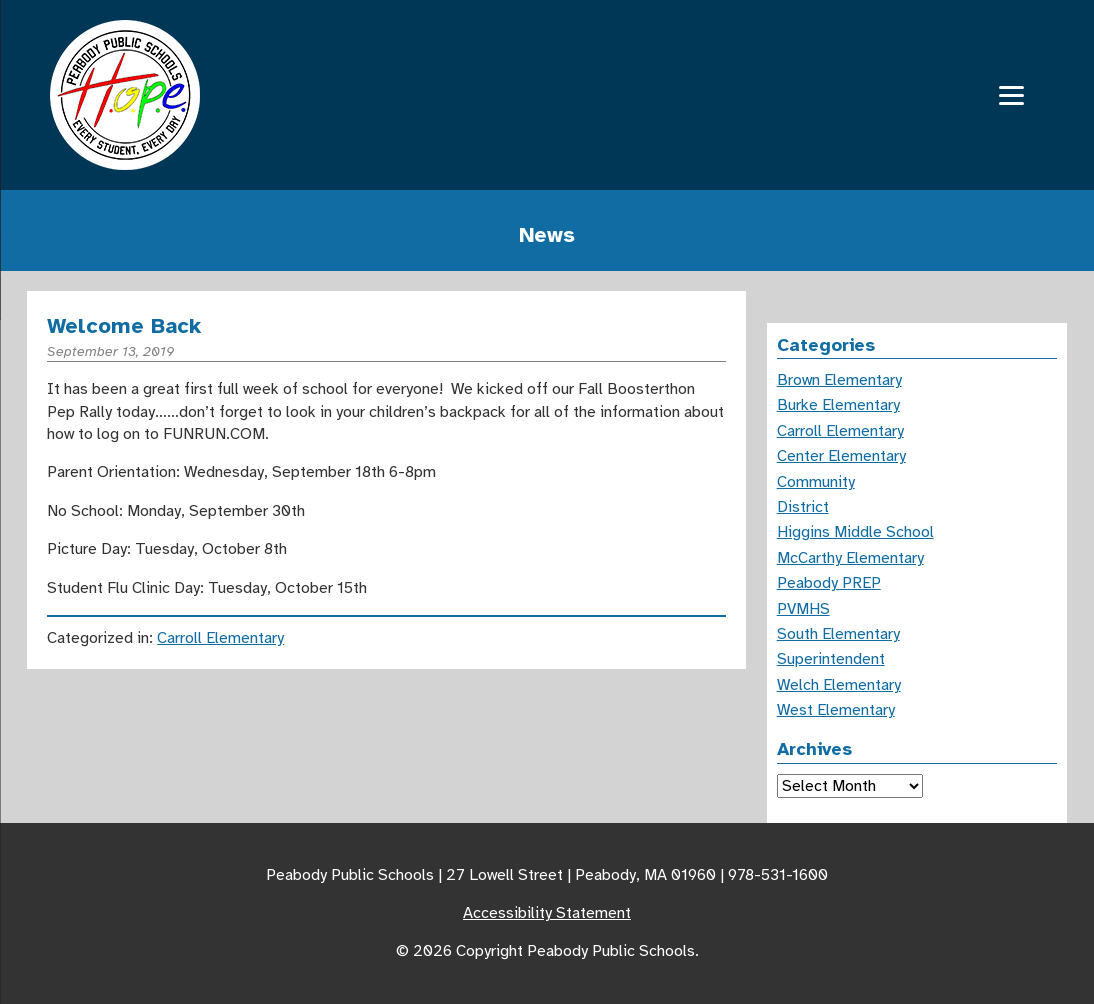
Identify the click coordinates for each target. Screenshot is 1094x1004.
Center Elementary (841, 456)
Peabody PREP (829, 583)
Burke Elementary (838, 405)
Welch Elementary (839, 685)
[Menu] (1011, 95)
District (803, 507)
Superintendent (831, 659)
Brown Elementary (839, 380)
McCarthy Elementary (850, 558)
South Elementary (838, 634)
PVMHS (803, 609)
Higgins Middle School (855, 532)
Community (816, 482)
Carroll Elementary (220, 638)
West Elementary (836, 710)
